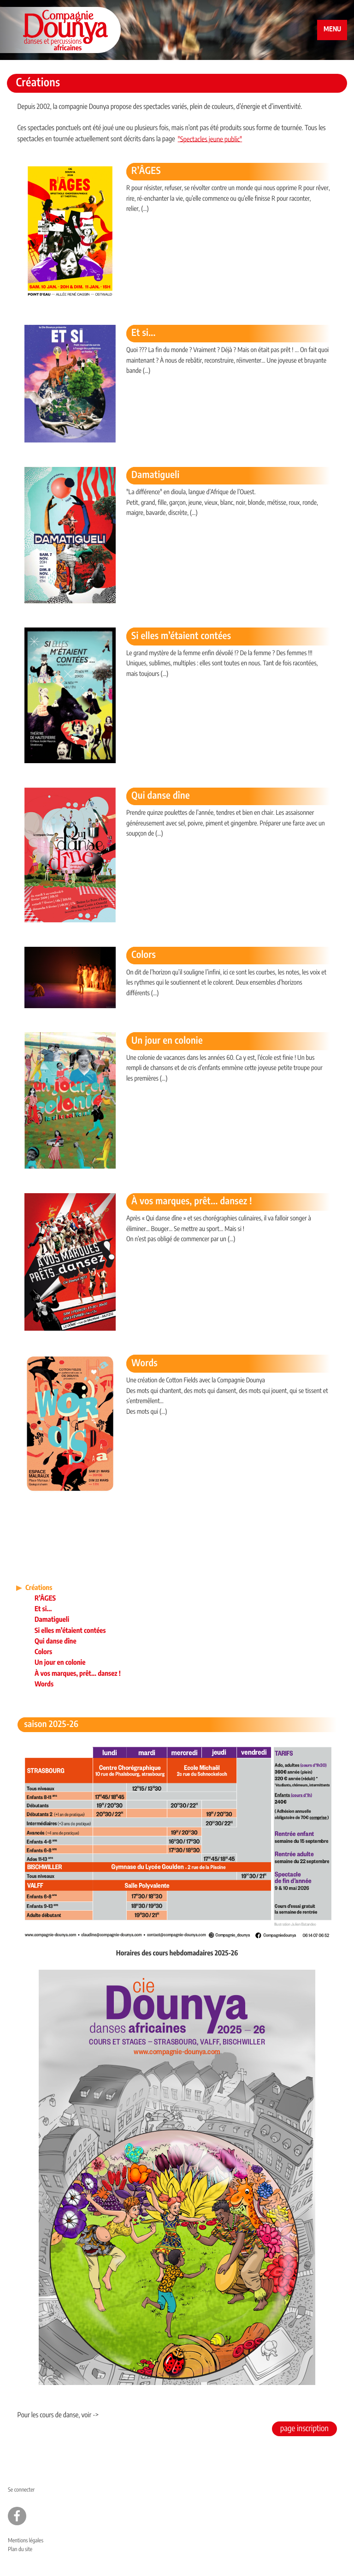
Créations (38, 1588)
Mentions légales (25, 2541)
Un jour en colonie (167, 1041)
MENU (332, 29)
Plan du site (20, 2549)
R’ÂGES (146, 171)
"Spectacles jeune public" (210, 139)
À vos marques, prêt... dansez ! (191, 1202)
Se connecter (21, 2490)
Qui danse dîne (160, 796)
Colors (143, 955)
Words (144, 1364)
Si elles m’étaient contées (181, 636)
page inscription (304, 2429)
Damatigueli (155, 475)
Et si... (143, 333)
